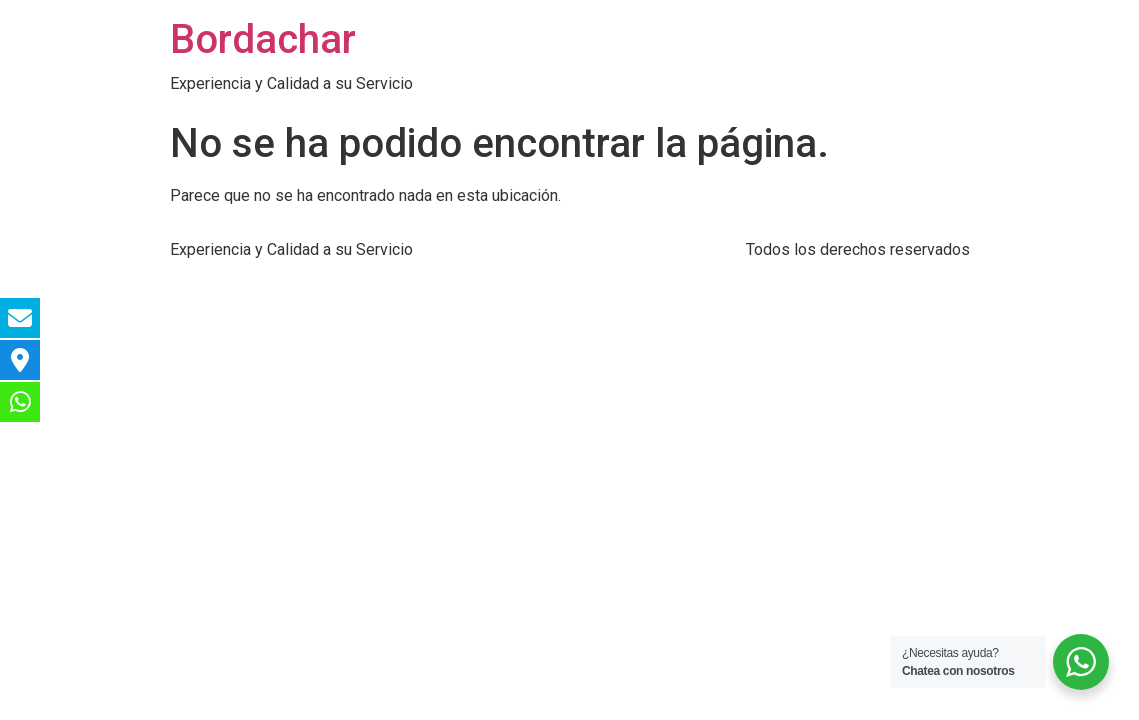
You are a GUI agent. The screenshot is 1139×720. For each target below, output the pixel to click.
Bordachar (263, 39)
